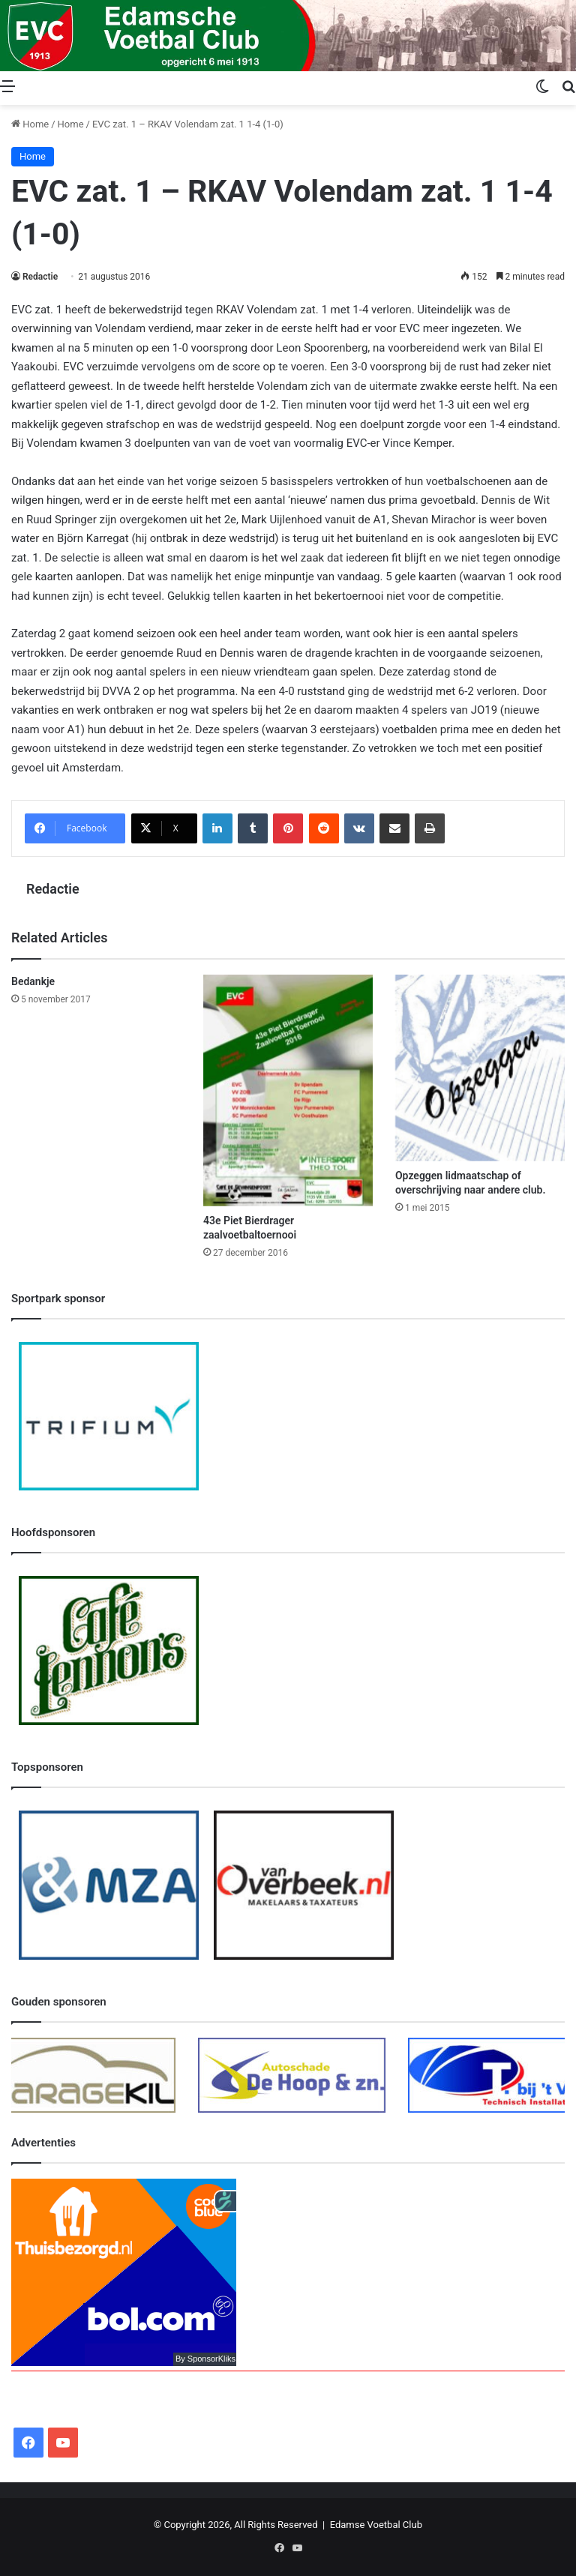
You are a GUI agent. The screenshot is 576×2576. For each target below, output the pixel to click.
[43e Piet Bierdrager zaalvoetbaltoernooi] (288, 1090)
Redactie (40, 276)
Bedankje (33, 981)
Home (30, 124)
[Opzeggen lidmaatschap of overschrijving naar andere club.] (480, 1068)
